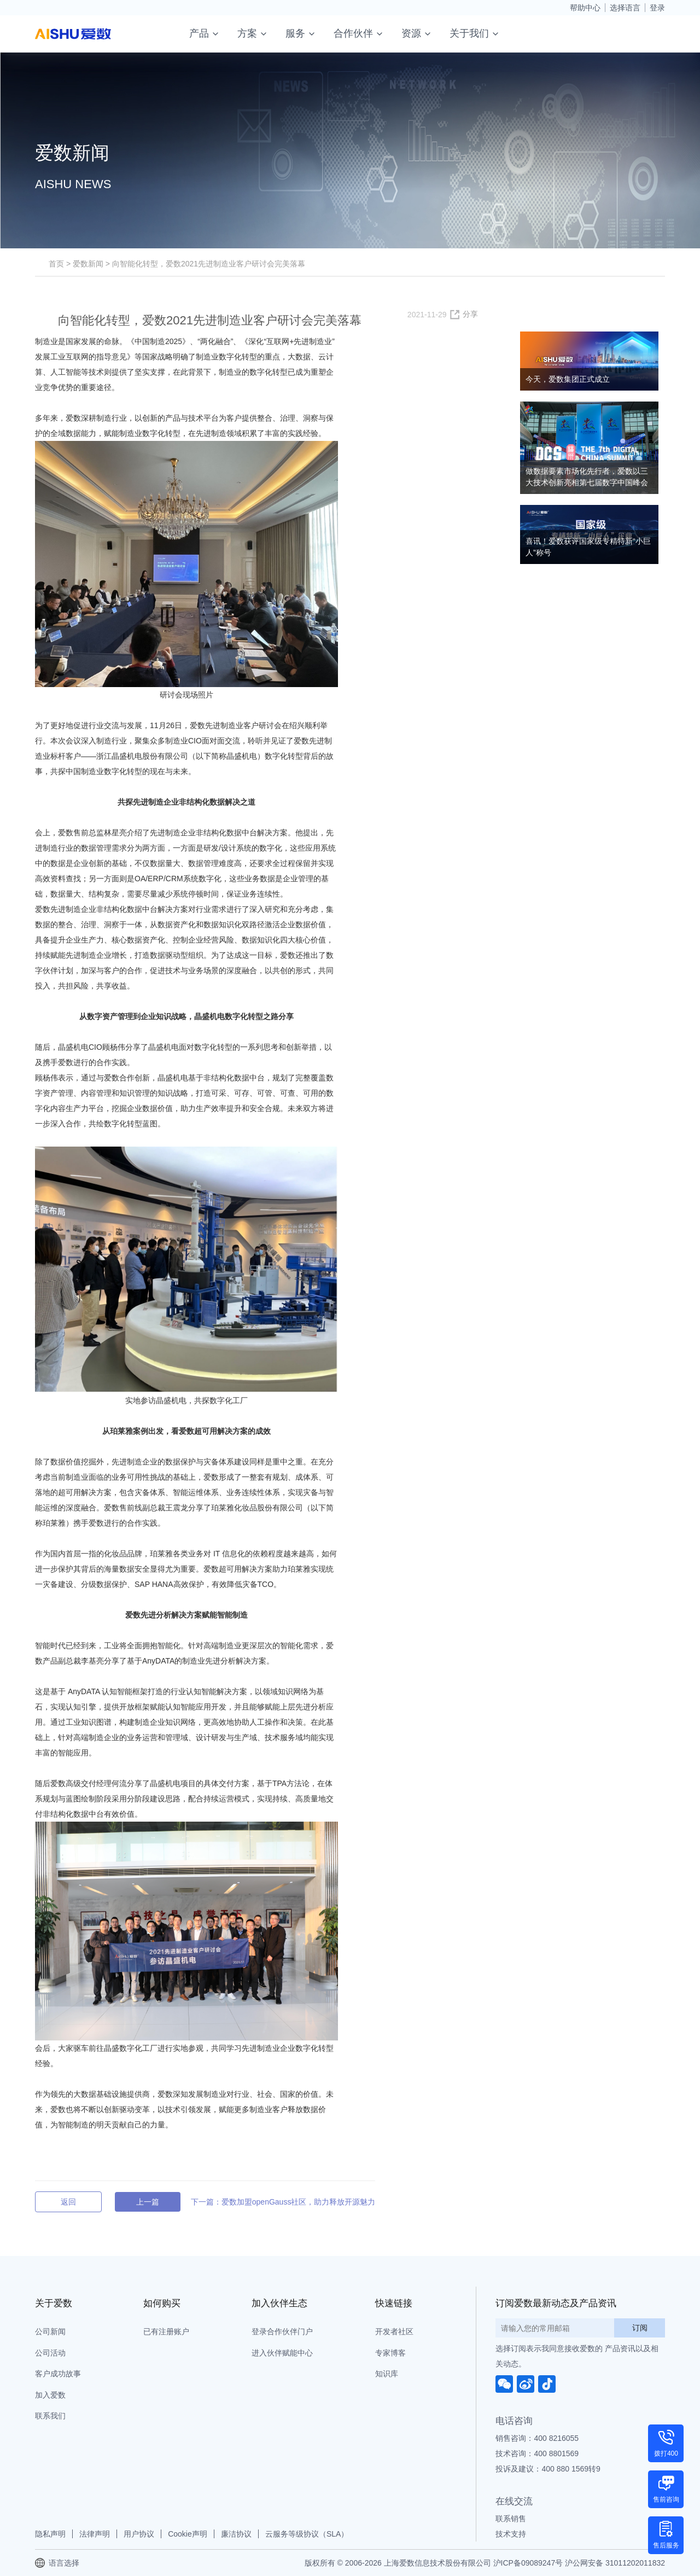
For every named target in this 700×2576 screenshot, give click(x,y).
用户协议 (139, 2534)
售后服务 (666, 2545)
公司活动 (50, 2352)
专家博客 (390, 2352)
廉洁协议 (236, 2534)
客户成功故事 (58, 2373)
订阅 (640, 2327)
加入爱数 (50, 2395)
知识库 (386, 2373)
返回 (68, 2201)
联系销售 (510, 2518)
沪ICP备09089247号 (528, 2562)
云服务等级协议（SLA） (306, 2534)
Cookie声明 (187, 2534)
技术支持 (510, 2534)
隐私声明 (50, 2534)
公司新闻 (50, 2331)
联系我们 (50, 2415)
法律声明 (94, 2534)
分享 (470, 314)
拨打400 (666, 2453)
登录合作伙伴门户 (282, 2331)
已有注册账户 (166, 2331)
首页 (56, 263)
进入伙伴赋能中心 (282, 2352)
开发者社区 (394, 2331)
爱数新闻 (88, 263)
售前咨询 (666, 2499)
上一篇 (147, 2201)
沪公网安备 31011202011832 (615, 2562)
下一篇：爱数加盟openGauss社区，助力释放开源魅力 (283, 2201)
